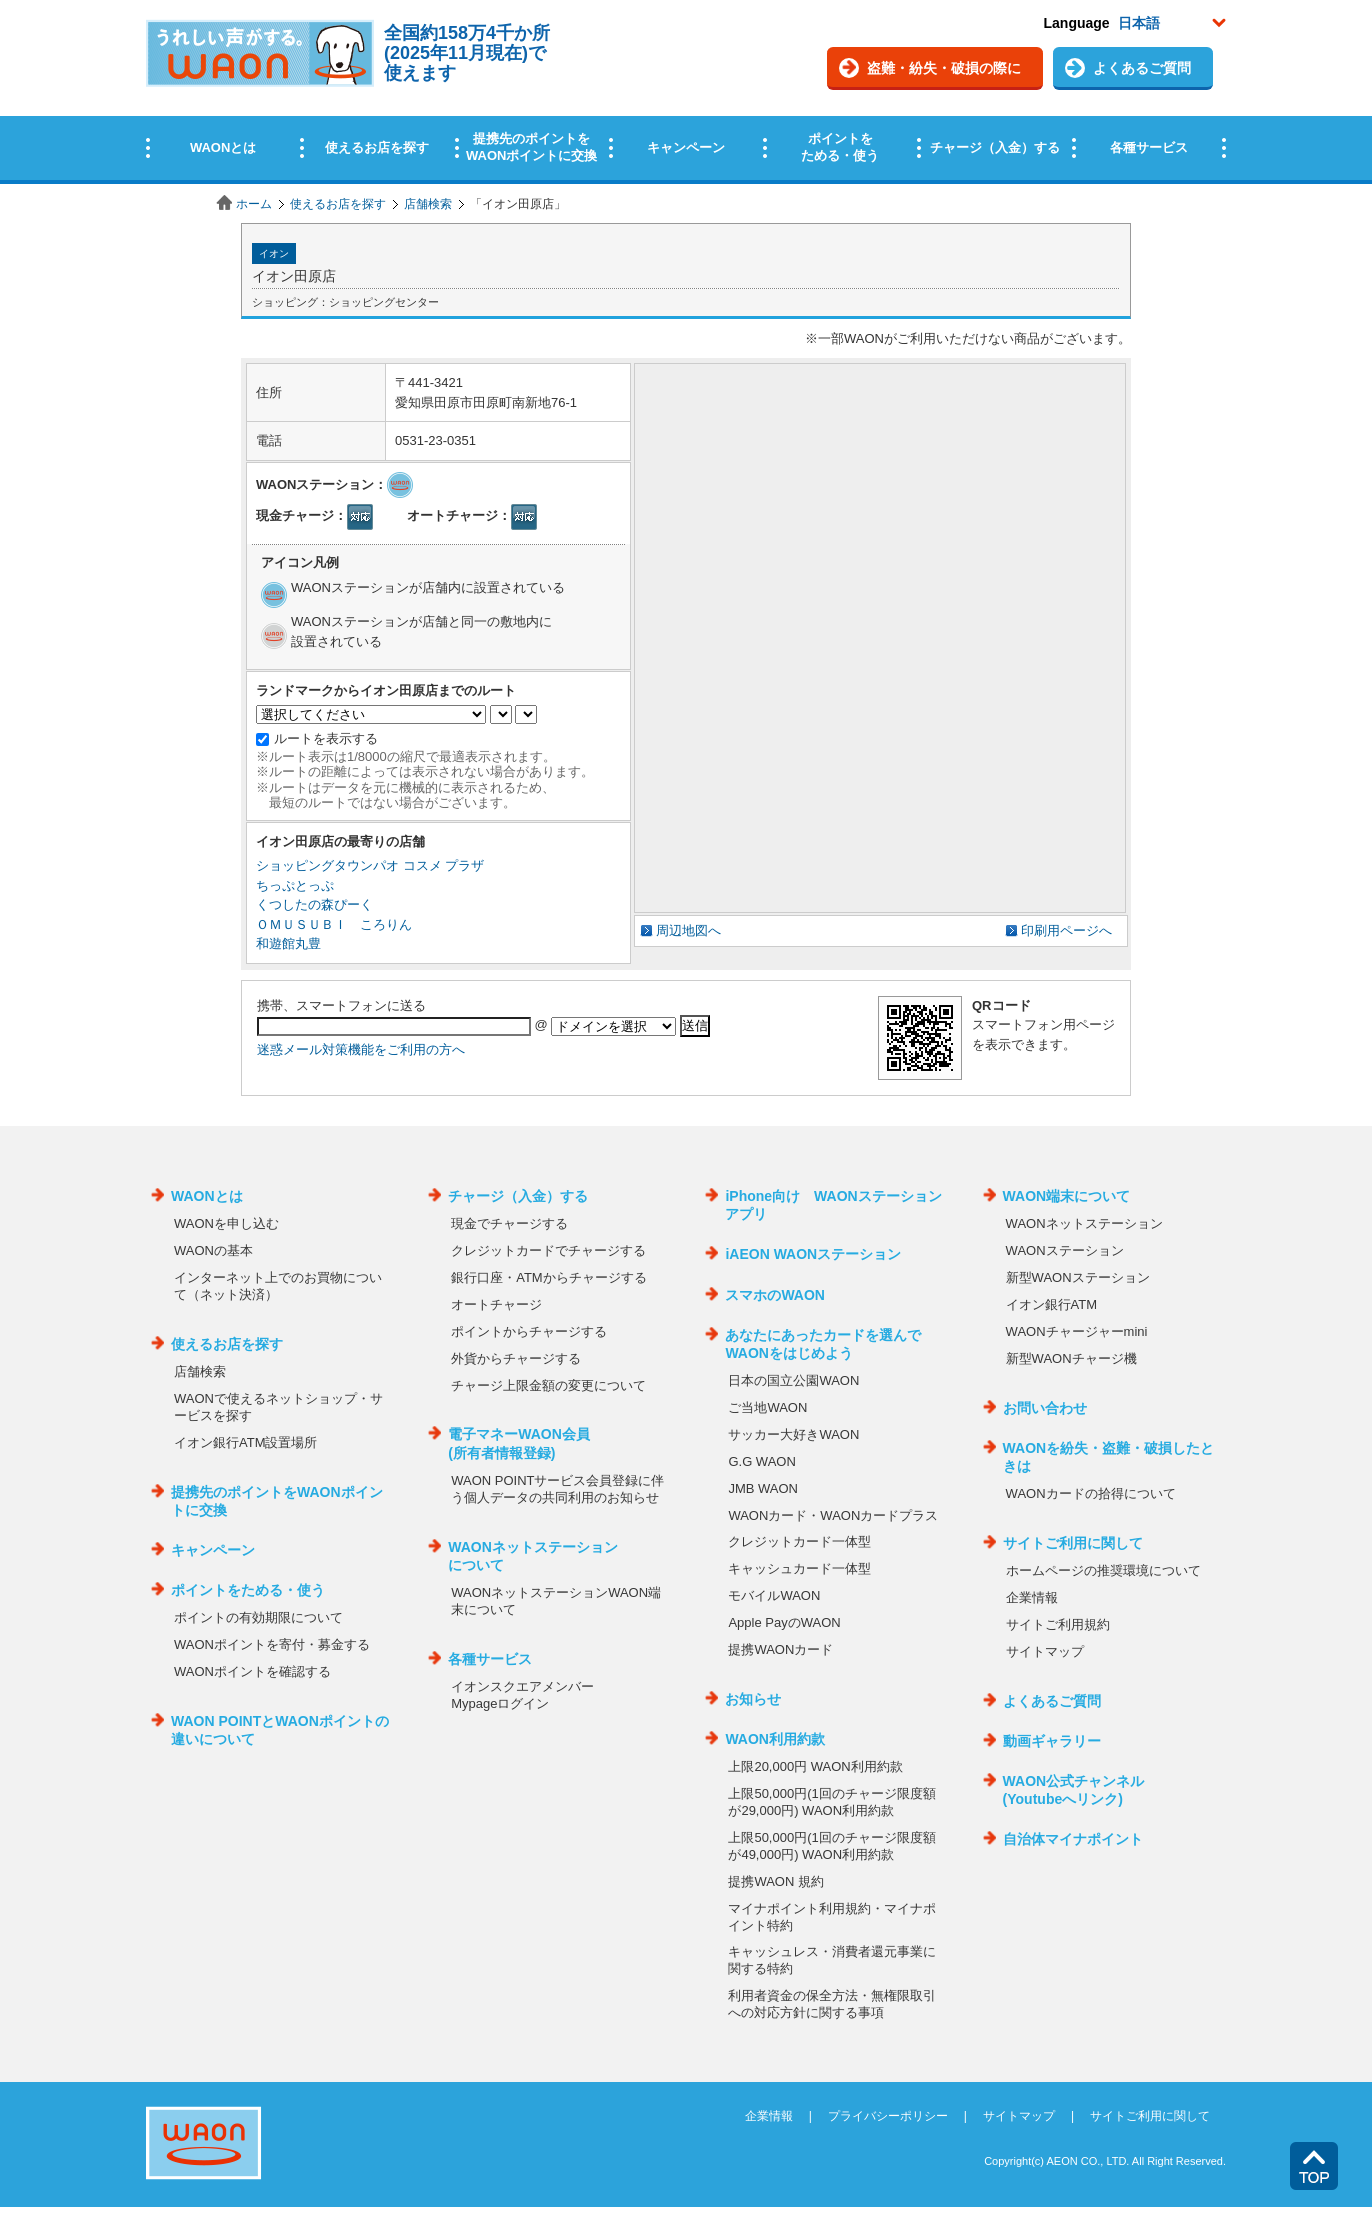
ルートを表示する (326, 738)
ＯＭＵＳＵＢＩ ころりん (334, 924)
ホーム (254, 204)
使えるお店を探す (338, 204)
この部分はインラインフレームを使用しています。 (686, 92)
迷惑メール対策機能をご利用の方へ (361, 1049)
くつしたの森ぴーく (314, 904)
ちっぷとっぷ (295, 885)
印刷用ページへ (1066, 930)
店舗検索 (428, 204)
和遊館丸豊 (288, 943)
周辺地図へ (688, 930)
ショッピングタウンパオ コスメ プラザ (370, 865)
